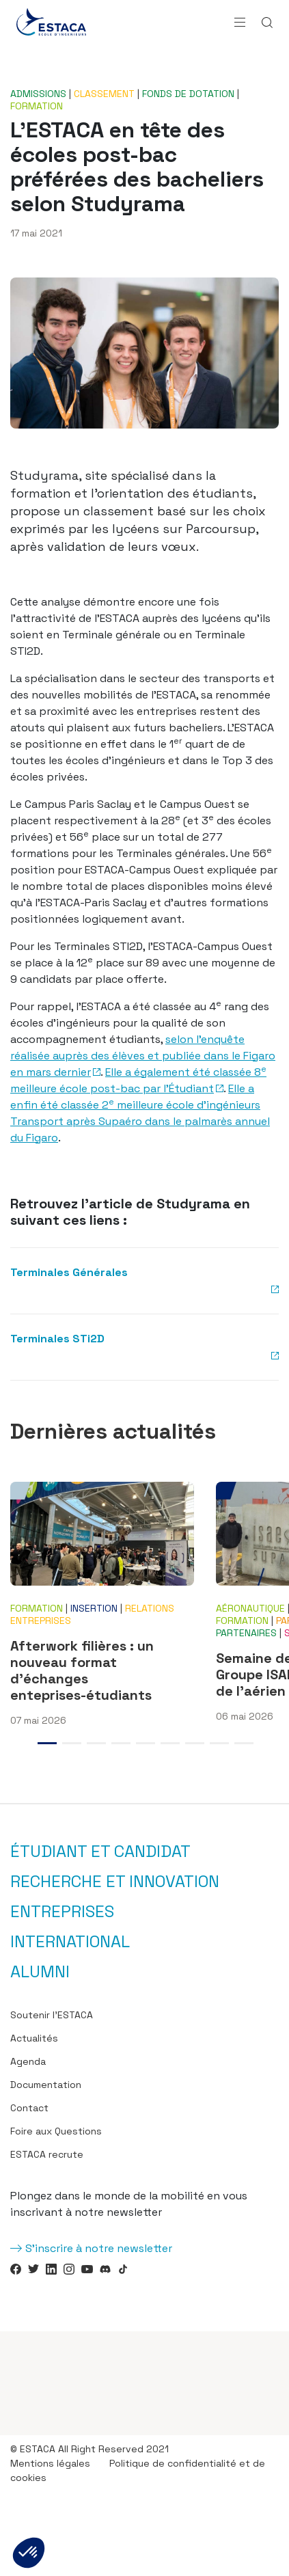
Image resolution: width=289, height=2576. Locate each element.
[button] (28, 2552)
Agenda (28, 2061)
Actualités (34, 2038)
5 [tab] (145, 1743)
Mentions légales (50, 2463)
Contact (29, 2108)
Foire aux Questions (56, 2131)
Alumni (40, 1971)
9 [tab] (243, 1743)
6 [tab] (170, 1743)
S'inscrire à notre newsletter (98, 2248)
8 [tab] (219, 1743)
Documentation (45, 2084)
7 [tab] (194, 1743)
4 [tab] (120, 1743)
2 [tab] (71, 1743)
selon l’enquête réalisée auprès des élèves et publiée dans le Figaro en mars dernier (142, 1055)
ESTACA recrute (46, 2154)
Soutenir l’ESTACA (51, 2015)
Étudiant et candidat (100, 1851)
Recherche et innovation (114, 1881)
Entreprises (62, 1911)
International (70, 1941)
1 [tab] (47, 1743)
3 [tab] (96, 1743)
